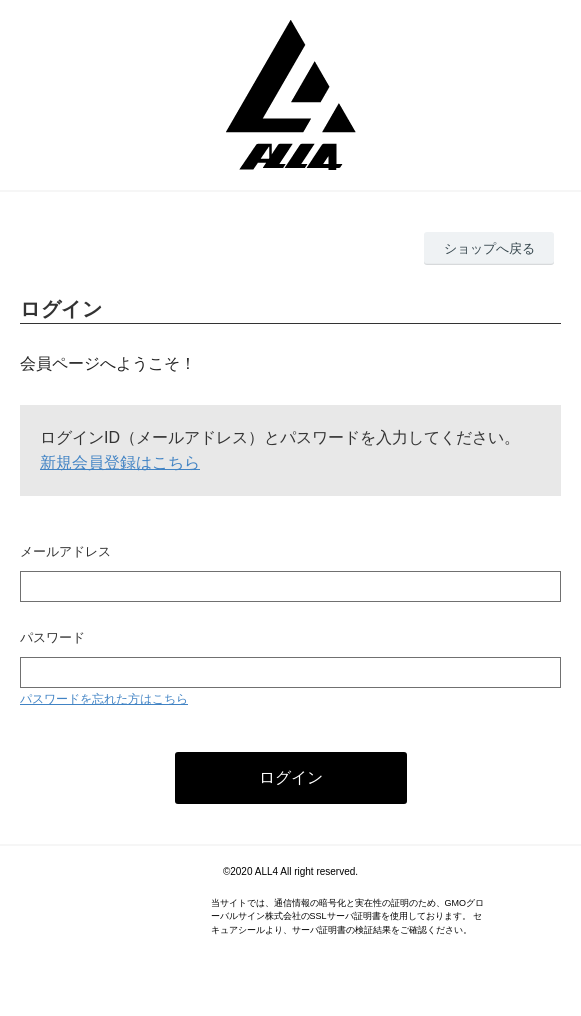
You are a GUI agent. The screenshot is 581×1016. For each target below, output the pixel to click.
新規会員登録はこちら (120, 462)
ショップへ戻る (489, 248)
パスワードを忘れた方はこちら (104, 699)
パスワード (52, 637)
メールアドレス (65, 551)
